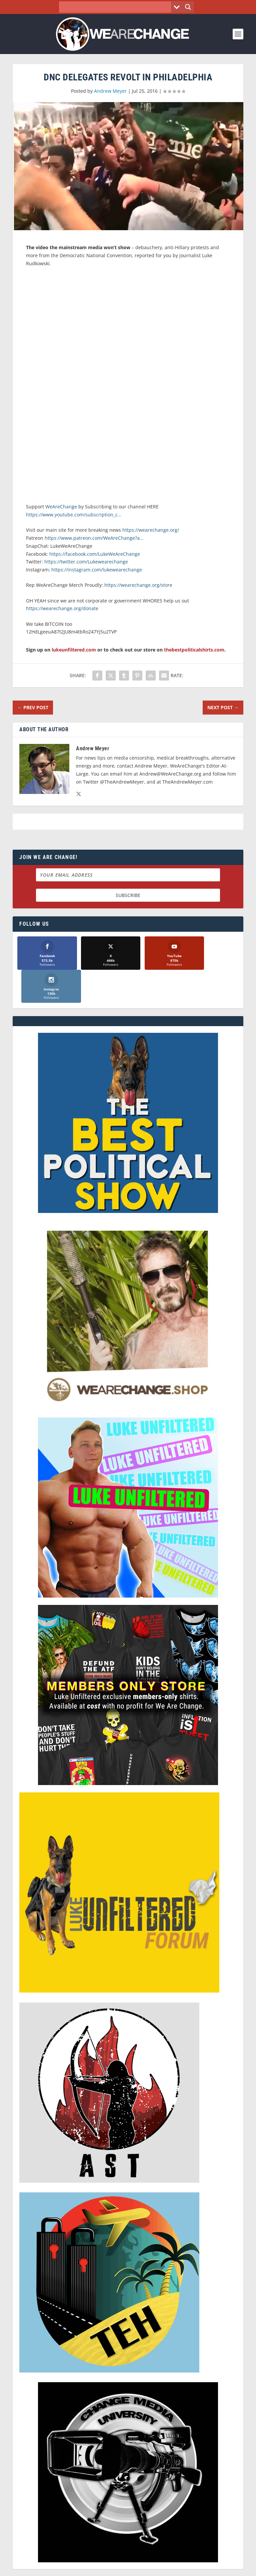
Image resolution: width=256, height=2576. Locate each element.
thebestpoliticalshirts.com (194, 650)
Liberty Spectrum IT (174, 2566)
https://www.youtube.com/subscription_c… (73, 514)
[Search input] (117, 7)
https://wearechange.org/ (150, 530)
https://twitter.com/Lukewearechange (86, 561)
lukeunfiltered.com (74, 650)
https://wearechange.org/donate (62, 608)
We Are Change (136, 2559)
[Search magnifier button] (188, 7)
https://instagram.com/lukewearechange (96, 569)
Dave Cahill (97, 2566)
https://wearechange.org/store (138, 585)
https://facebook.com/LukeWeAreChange (94, 554)
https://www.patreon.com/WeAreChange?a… (94, 538)
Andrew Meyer (110, 91)
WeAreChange (61, 506)
